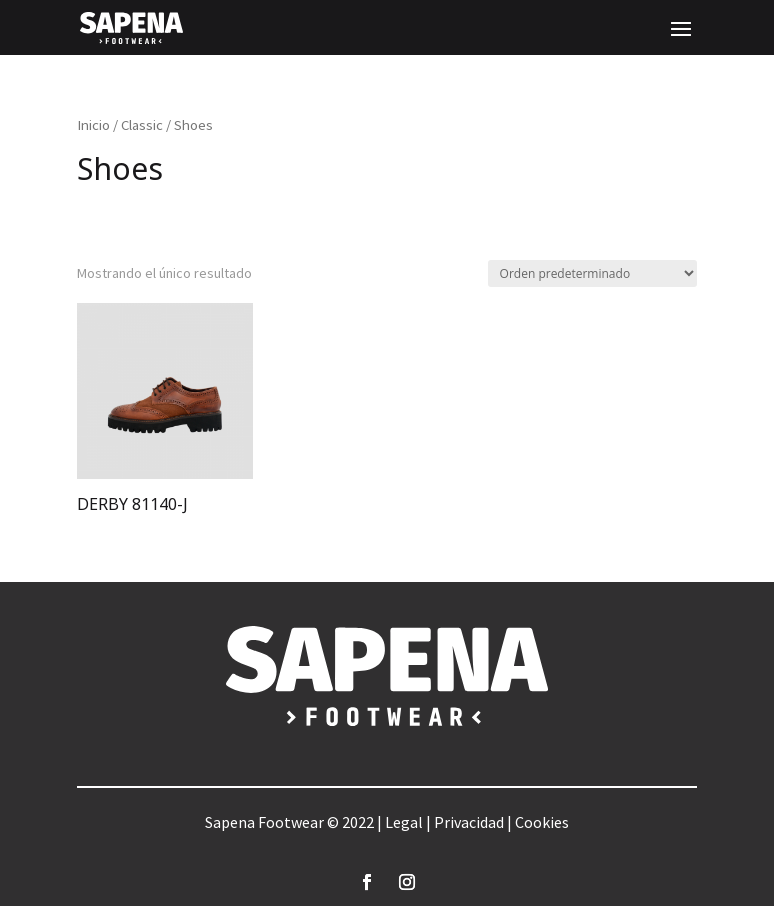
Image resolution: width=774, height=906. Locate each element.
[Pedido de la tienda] (592, 273)
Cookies (542, 822)
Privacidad (469, 822)
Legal (404, 822)
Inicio (93, 125)
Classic (142, 125)
